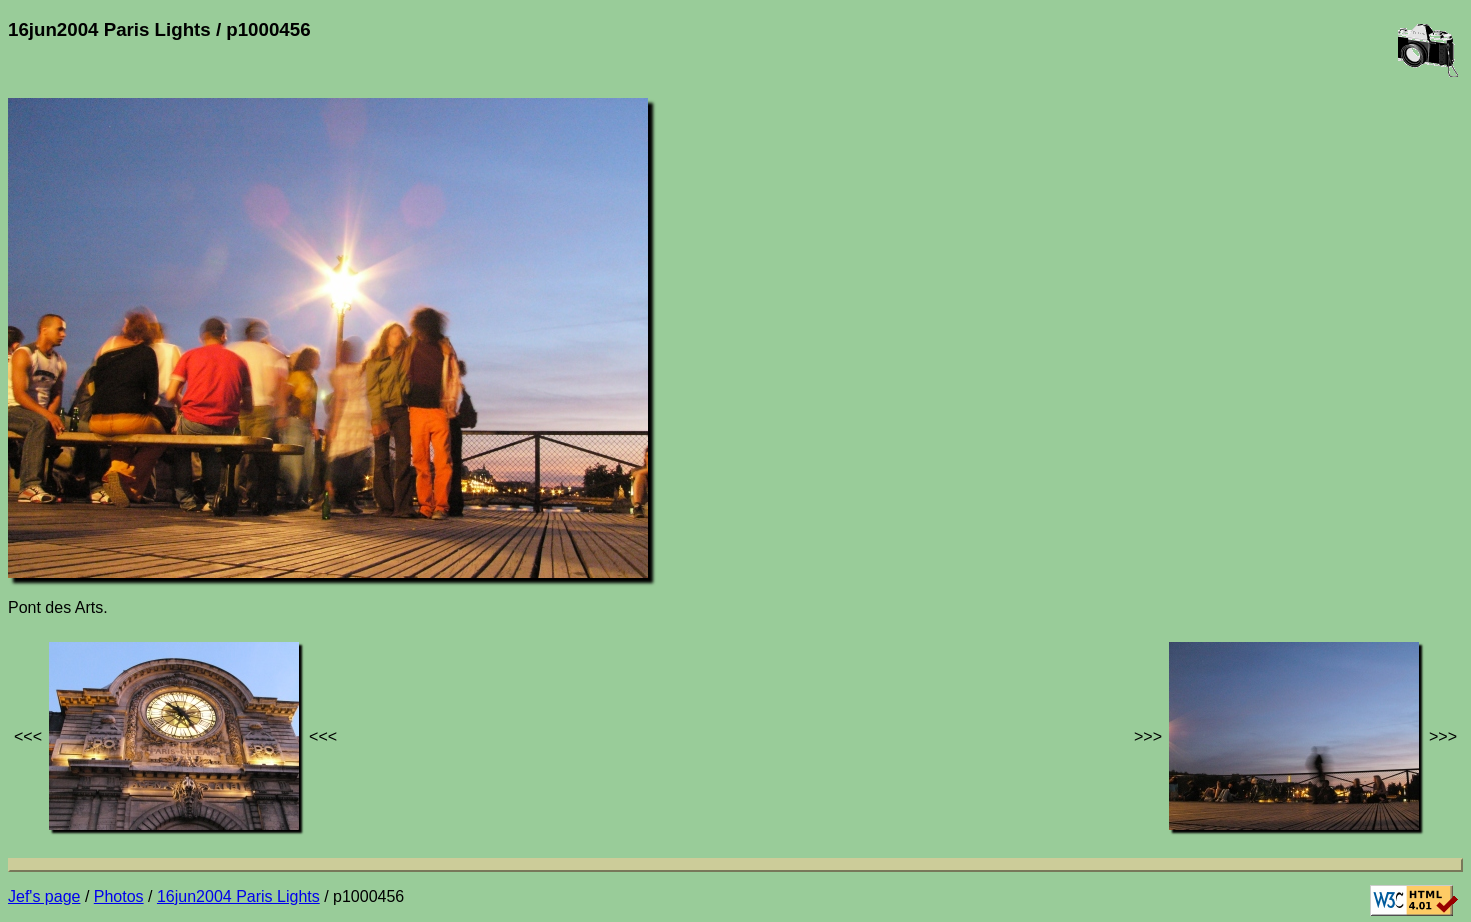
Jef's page (44, 896)
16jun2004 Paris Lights (238, 896)
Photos (119, 896)
